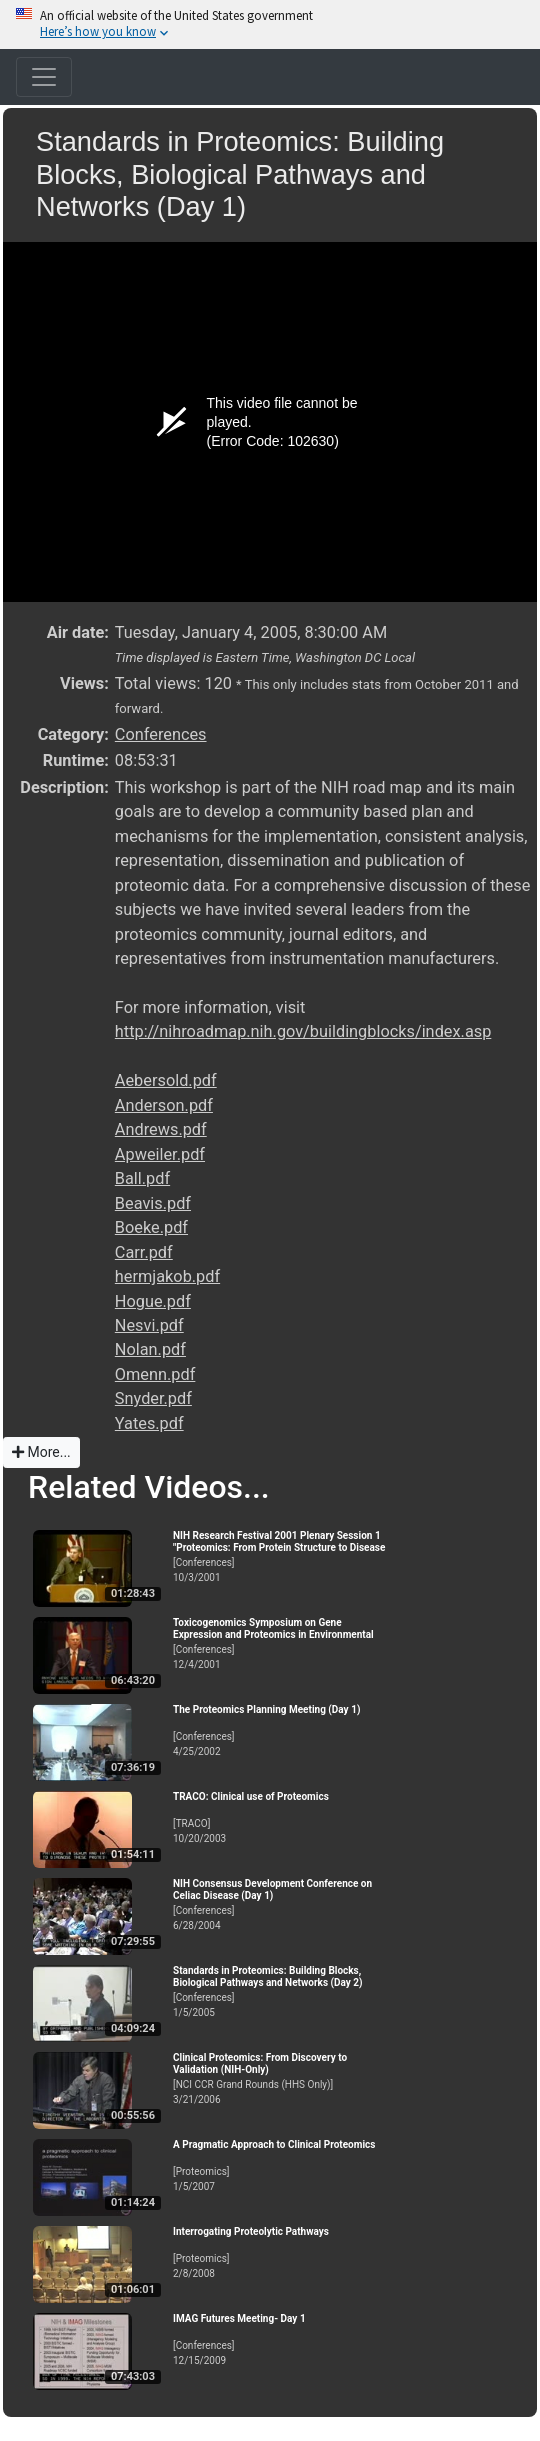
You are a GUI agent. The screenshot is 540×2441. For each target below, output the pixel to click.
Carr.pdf (144, 1252)
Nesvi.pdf (149, 1325)
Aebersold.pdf (166, 1080)
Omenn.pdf (155, 1374)
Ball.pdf (142, 1178)
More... (41, 1452)
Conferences (161, 734)
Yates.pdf (149, 1423)
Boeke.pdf (151, 1227)
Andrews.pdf (161, 1129)
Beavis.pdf (153, 1203)
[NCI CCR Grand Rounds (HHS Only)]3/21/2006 (283, 2078)
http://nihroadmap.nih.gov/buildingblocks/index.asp (303, 1031)
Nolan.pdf (150, 1349)
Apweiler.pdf (160, 1154)
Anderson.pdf (164, 1105)
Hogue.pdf (153, 1301)
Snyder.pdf (153, 1398)
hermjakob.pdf (167, 1276)
